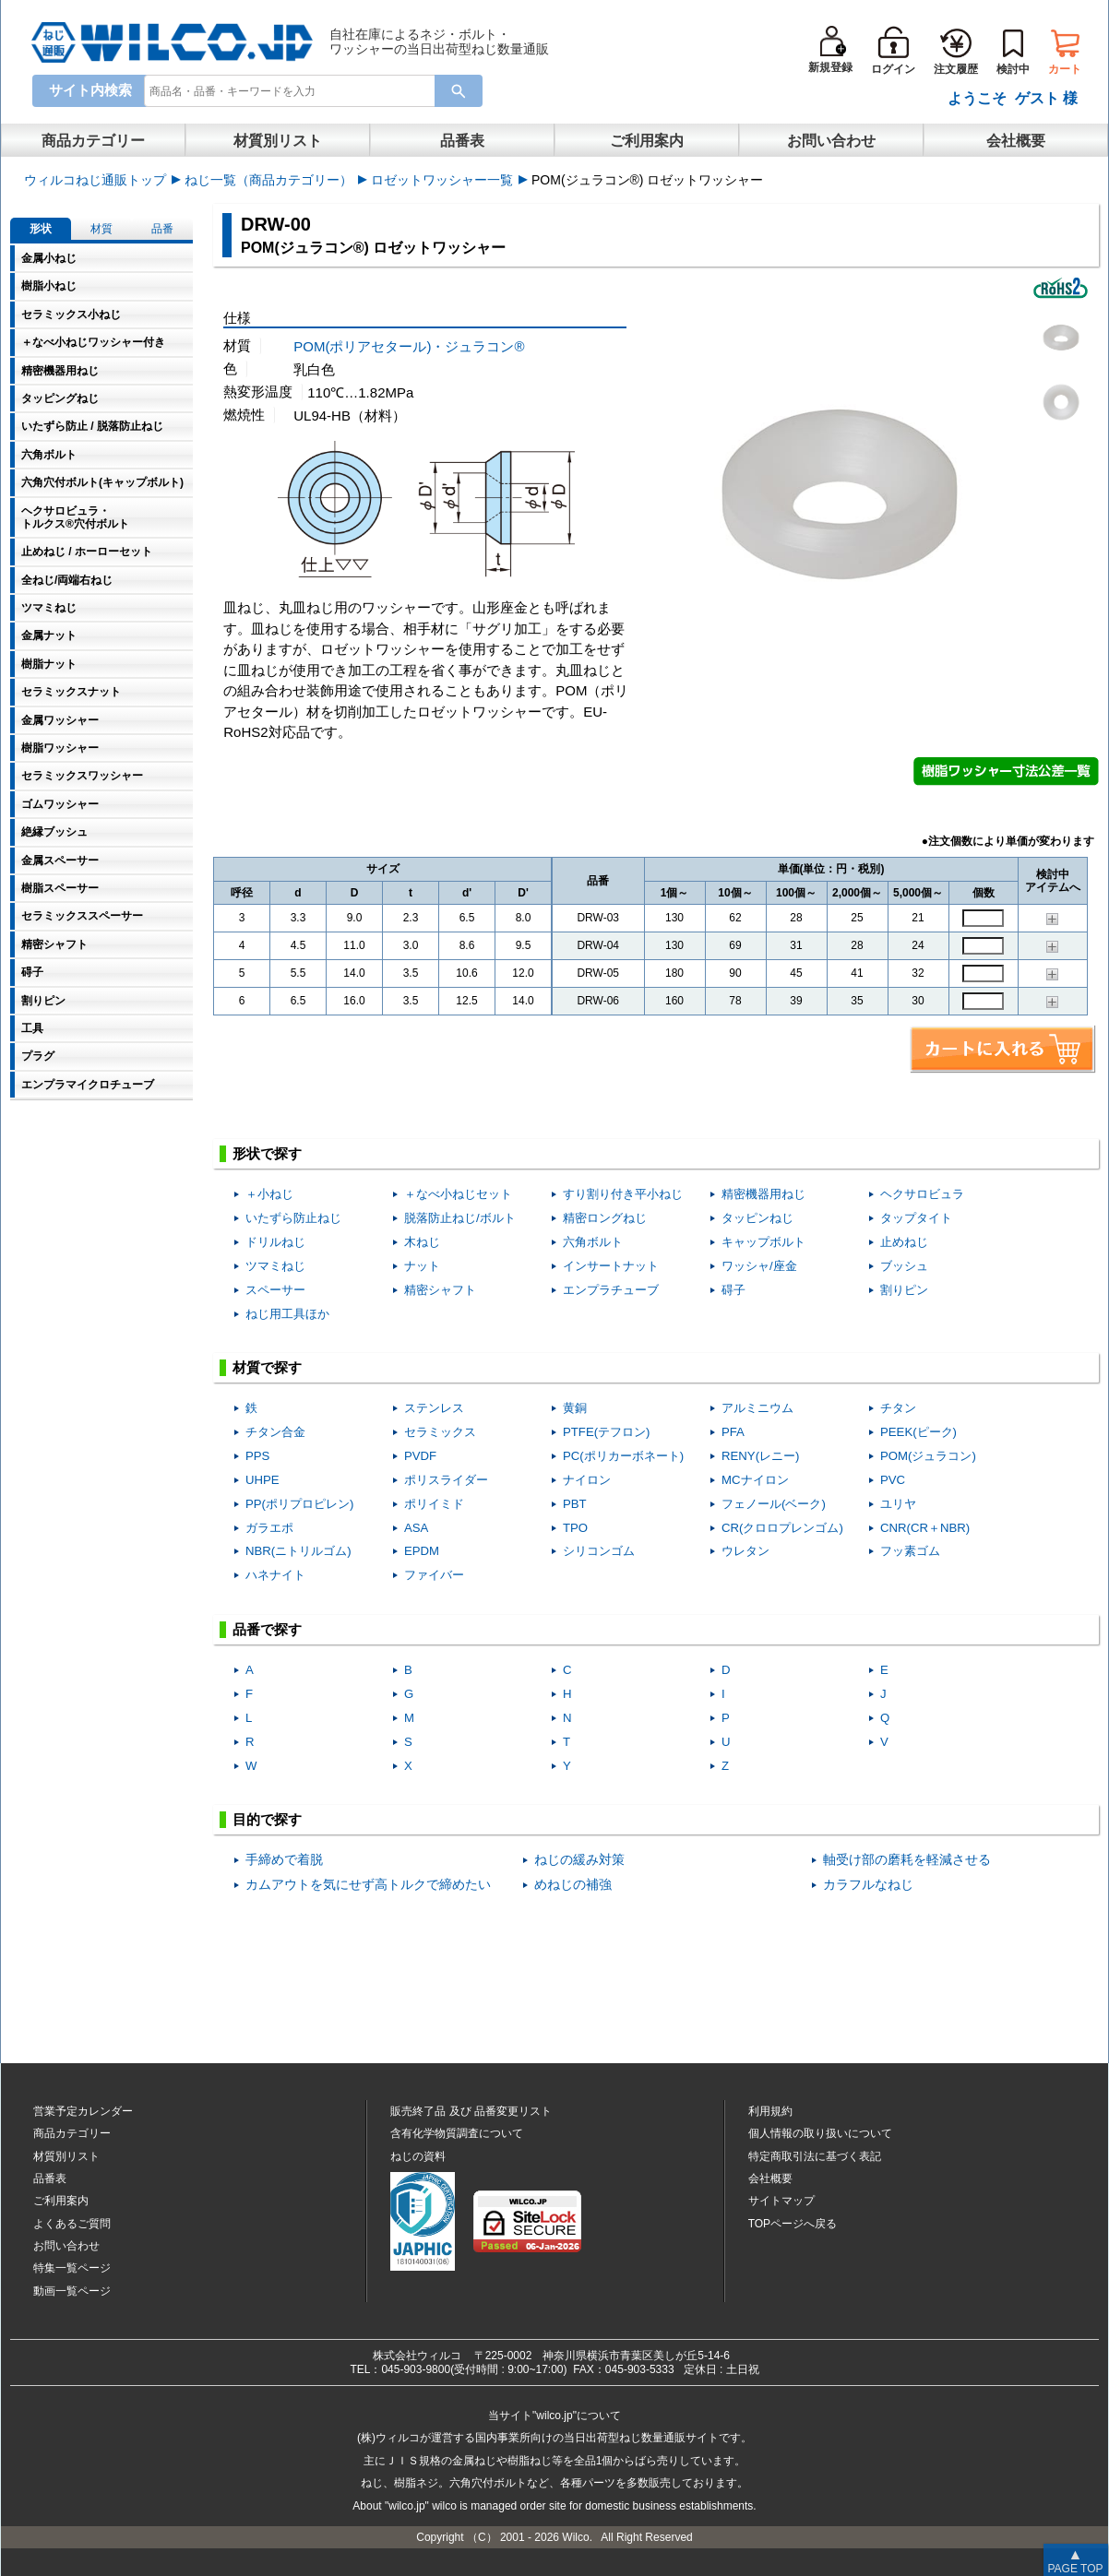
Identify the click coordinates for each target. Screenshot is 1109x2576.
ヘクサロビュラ (922, 1194)
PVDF (420, 1456)
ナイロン (587, 1480)
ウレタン (745, 1551)
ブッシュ (904, 1266)
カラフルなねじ (868, 1885)
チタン (898, 1408)
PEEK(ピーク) (918, 1432)
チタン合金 (275, 1432)
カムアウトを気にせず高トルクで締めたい (368, 1885)
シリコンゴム (599, 1551)
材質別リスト (277, 140)
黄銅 (575, 1408)
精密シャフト (440, 1290)
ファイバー (434, 1575)
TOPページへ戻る (792, 2223)
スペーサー (275, 1290)
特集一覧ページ (72, 2267)
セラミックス (440, 1432)
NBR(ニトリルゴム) (298, 1551)
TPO (575, 1528)
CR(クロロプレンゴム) (782, 1528)
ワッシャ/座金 (759, 1266)
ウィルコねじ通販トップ (95, 179)
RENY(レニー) (760, 1456)
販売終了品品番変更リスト (471, 2111)
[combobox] (293, 90)
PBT (575, 1504)
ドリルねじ (275, 1242)
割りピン (904, 1290)
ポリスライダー (446, 1480)
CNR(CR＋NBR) (925, 1528)
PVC (892, 1480)
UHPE (262, 1480)
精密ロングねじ (605, 1218)
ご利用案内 (647, 140)
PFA (733, 1432)
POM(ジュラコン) (928, 1456)
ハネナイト (275, 1575)
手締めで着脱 (284, 1860)
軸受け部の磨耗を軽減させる (907, 1860)
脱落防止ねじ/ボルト (460, 1218)
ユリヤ (898, 1504)
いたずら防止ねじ (293, 1218)
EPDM (421, 1551)
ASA (416, 1528)
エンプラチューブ (611, 1290)
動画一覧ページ (72, 2291)
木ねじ (422, 1242)
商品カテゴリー (93, 140)
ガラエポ (269, 1528)
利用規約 (770, 2111)
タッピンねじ (757, 1218)
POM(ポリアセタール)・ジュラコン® (408, 346)
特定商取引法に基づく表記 (814, 2156)
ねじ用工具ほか (287, 1314)
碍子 (733, 1290)
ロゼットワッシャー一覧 (442, 179)
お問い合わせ (831, 140)
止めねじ (904, 1242)
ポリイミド (434, 1504)
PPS (257, 1456)
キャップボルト (763, 1242)
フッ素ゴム (910, 1551)
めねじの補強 (573, 1885)
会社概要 (1015, 140)
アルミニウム (757, 1408)
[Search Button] (459, 91)
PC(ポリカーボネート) (623, 1456)
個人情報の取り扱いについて (820, 2133)
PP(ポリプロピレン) (299, 1504)
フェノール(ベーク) (773, 1504)
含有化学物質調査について (456, 2133)
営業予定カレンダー (83, 2111)
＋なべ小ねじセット (458, 1194)
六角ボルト (593, 1242)
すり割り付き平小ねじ (623, 1194)
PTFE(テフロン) (606, 1432)
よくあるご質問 (72, 2223)
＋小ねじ (269, 1194)
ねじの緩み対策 (579, 1860)
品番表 (462, 140)
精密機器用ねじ (763, 1194)
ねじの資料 (418, 2156)
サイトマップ (781, 2200)
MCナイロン (755, 1480)
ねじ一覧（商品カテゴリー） (268, 179)
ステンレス (434, 1408)
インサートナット (611, 1266)
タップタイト (916, 1218)
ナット (422, 1266)
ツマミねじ (275, 1266)
